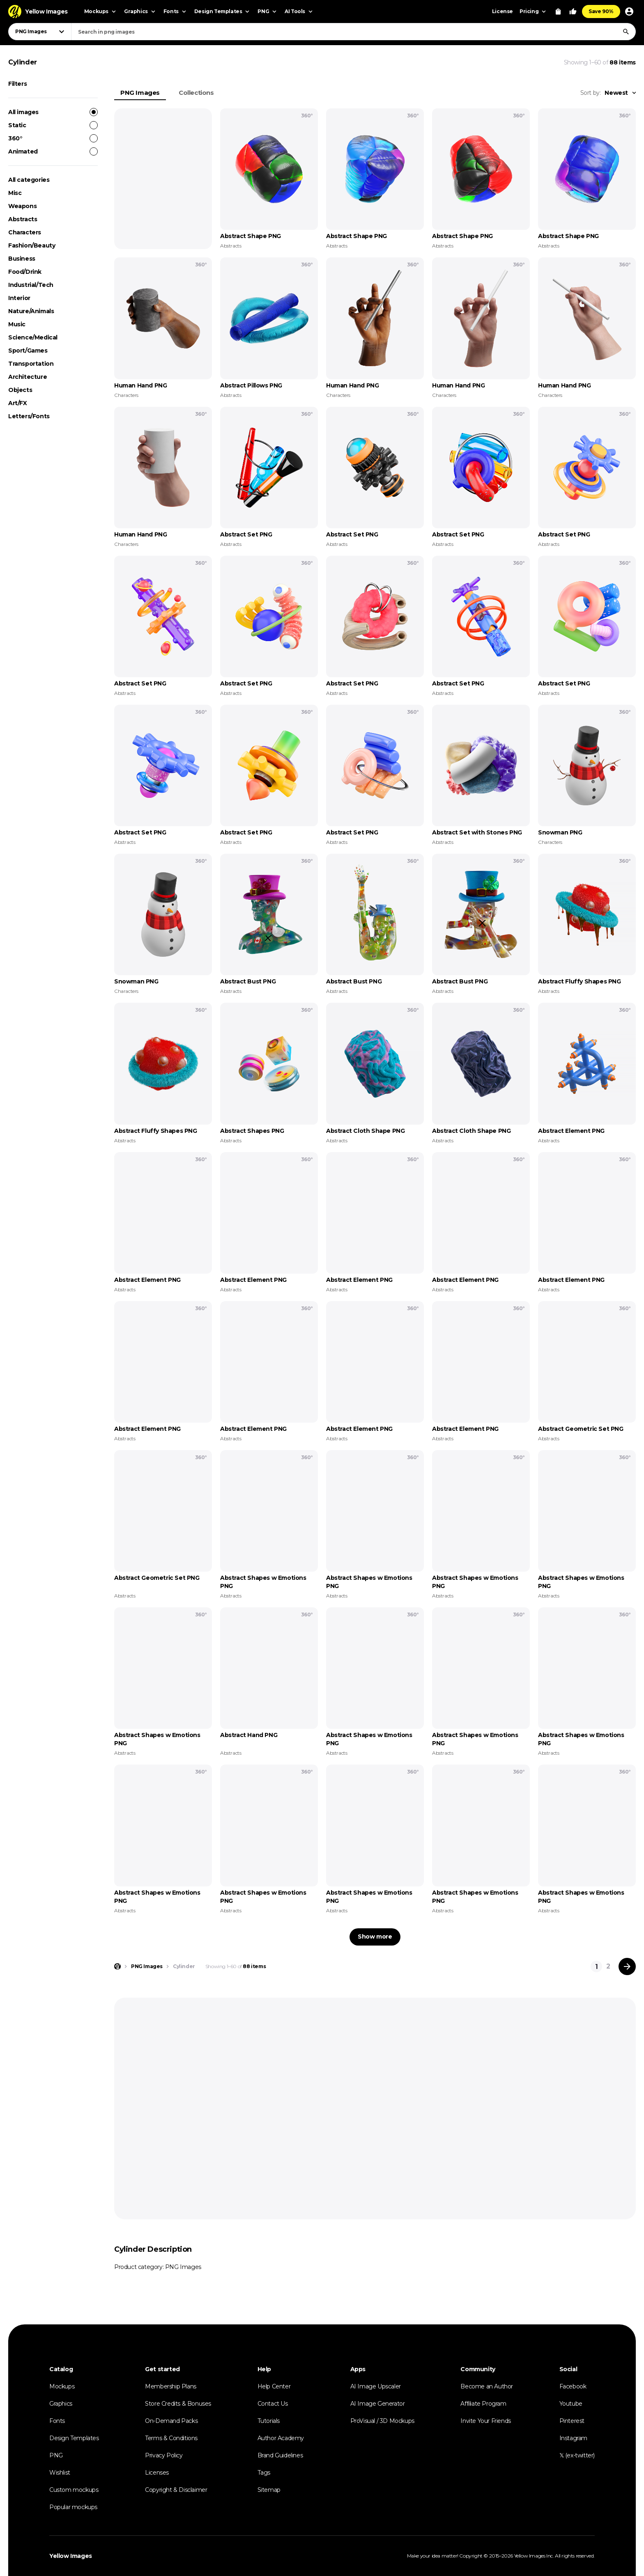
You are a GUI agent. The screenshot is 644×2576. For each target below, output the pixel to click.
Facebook (572, 2386)
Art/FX (17, 403)
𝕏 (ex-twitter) (577, 2455)
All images (53, 112)
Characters (24, 232)
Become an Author (486, 2386)
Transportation (30, 363)
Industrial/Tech (30, 285)
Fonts (57, 2421)
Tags (264, 2472)
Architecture (27, 376)
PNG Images (140, 92)
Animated (53, 151)
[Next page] (627, 1966)
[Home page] (117, 1966)
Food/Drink (24, 271)
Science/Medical (33, 337)
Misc (14, 193)
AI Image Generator (377, 2403)
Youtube (570, 2403)
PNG (56, 2455)
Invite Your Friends (485, 2421)
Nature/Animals (31, 311)
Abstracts (22, 219)
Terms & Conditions (171, 2438)
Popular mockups (73, 2507)
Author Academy (281, 2438)
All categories (28, 179)
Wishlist (59, 2472)
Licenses (157, 2472)
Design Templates (74, 2438)
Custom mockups (73, 2489)
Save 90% (601, 11)
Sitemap (269, 2489)
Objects (20, 390)
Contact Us (273, 2403)
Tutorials (269, 2421)
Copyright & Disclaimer (176, 2489)
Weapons (22, 206)
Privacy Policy (163, 2455)
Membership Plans (170, 2386)
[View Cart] (558, 11)
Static (53, 125)
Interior (19, 298)
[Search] (626, 32)
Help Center (274, 2386)
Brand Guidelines (280, 2455)
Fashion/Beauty (31, 245)
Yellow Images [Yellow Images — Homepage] (70, 2556)
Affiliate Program (483, 2403)
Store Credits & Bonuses (178, 2403)
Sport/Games (28, 350)
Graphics (60, 2403)
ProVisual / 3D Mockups (382, 2421)
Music (16, 324)
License (502, 11)
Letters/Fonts (29, 416)
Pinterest (571, 2421)
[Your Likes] (573, 11)
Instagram (573, 2438)
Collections (196, 92)
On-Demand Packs (171, 2421)
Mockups (61, 2386)
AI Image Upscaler (375, 2386)
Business (21, 258)
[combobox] (353, 31)
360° (53, 138)
